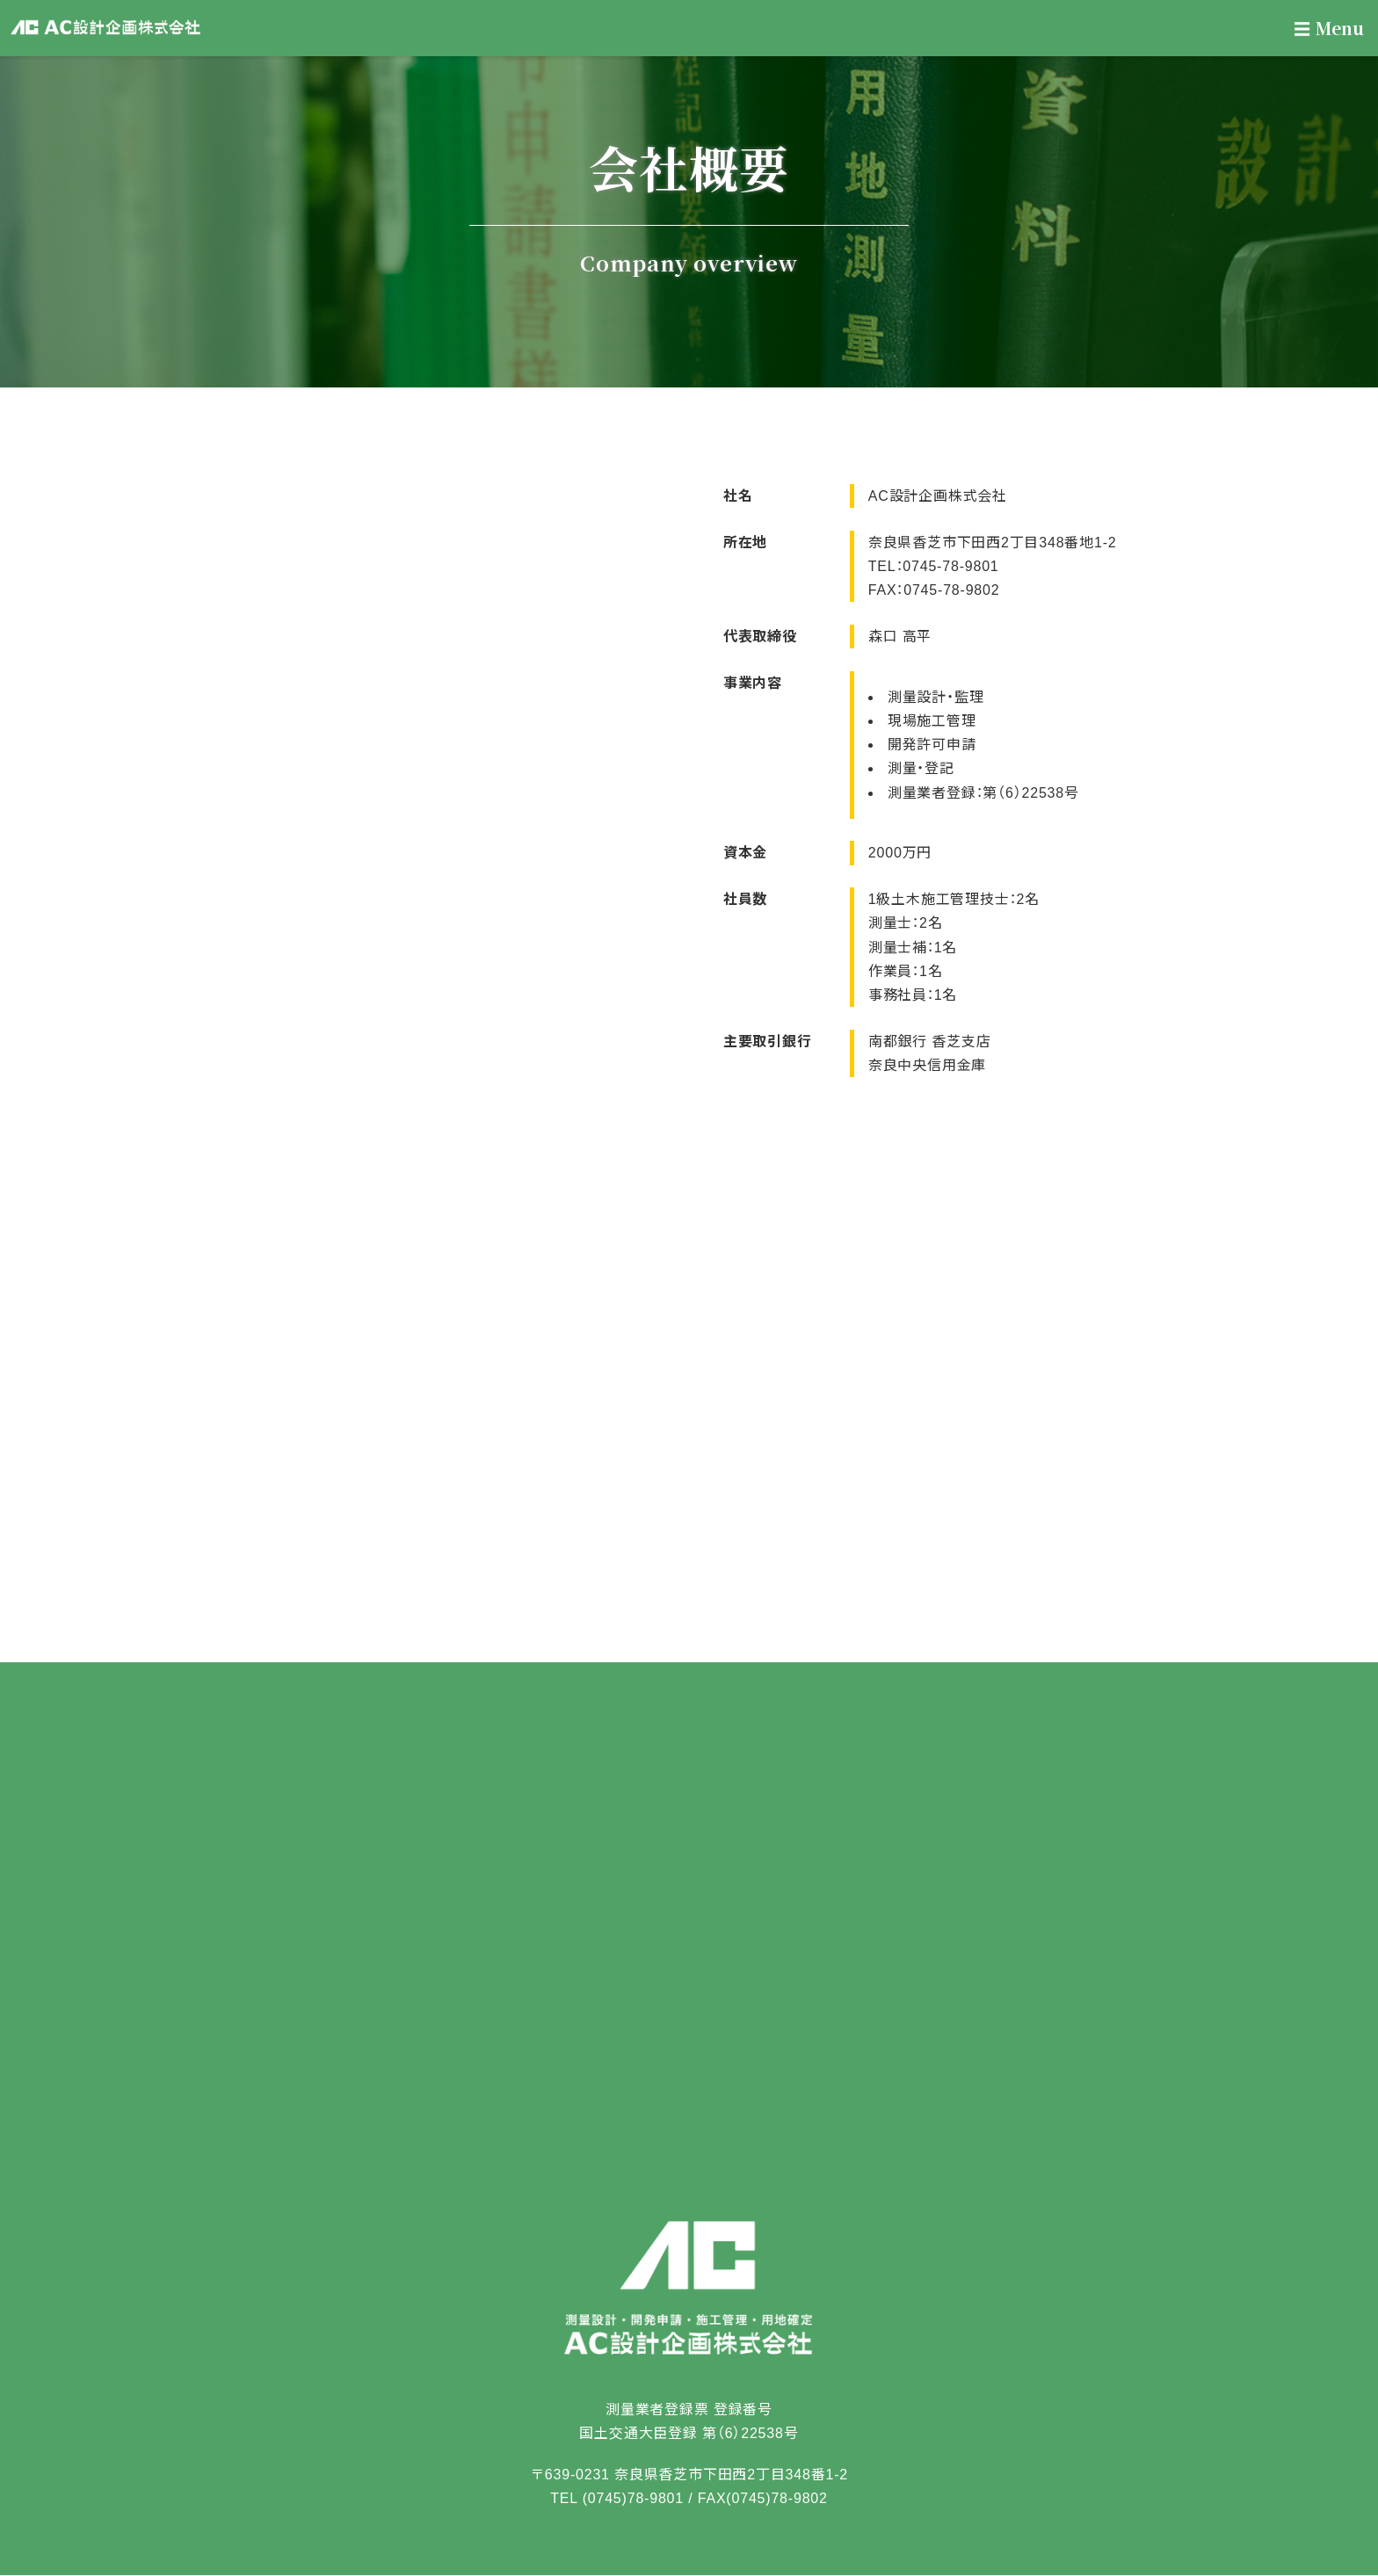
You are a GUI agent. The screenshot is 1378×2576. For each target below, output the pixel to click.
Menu (1329, 28)
